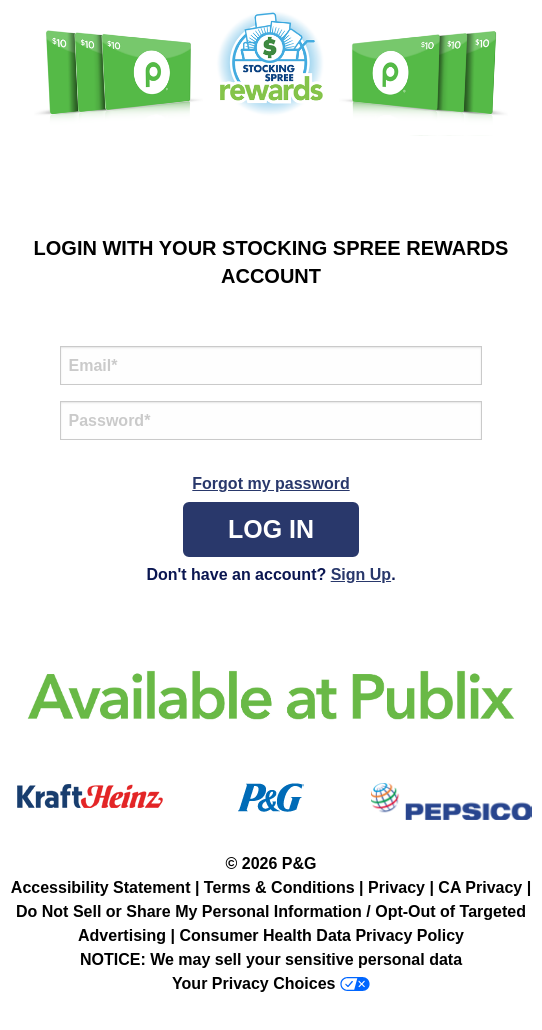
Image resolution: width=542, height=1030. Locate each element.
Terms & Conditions (279, 887)
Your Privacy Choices (253, 983)
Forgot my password (270, 483)
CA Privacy (480, 887)
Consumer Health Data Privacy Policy (321, 935)
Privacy (396, 887)
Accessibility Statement (101, 887)
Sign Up (361, 574)
